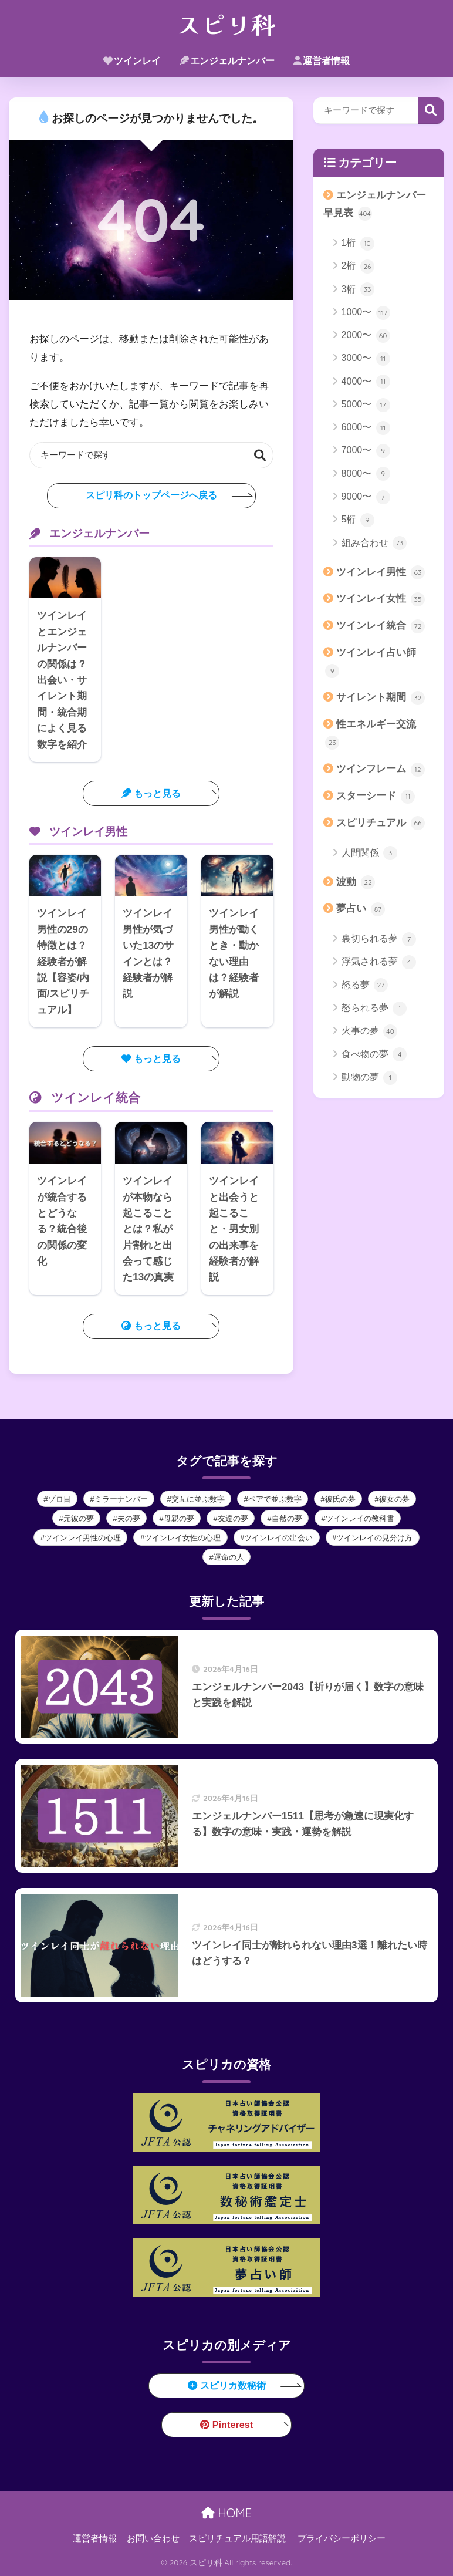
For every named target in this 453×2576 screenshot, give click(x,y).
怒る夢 (365, 985)
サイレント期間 (380, 698)
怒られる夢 (374, 1009)
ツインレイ (132, 61)
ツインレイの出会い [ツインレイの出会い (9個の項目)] (278, 1537)
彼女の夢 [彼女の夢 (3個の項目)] (394, 1499)
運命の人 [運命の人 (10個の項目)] (229, 1557)
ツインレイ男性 (380, 572)
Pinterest (226, 2424)
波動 (355, 882)
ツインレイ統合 (380, 626)
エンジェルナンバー (227, 61)
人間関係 (369, 853)
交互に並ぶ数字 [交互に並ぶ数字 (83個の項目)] (198, 1499)
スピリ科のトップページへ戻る (151, 495)
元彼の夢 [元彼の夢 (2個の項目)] (78, 1518)
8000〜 (366, 474)
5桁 (358, 520)
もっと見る (151, 793)
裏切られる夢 (379, 939)
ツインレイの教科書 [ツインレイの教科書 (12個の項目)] (360, 1518)
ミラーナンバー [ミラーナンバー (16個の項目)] (121, 1499)
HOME (226, 2513)
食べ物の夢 (374, 1054)
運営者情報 (321, 61)
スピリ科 (226, 23)
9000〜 (366, 497)
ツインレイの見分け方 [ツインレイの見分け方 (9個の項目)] (374, 1537)
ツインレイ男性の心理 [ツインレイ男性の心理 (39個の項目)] (83, 1537)
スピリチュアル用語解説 (237, 2538)
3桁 (358, 289)
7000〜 (366, 451)
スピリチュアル (380, 823)
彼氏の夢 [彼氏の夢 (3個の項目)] (340, 1499)
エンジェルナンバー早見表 (374, 205)
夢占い (360, 909)
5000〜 (366, 405)
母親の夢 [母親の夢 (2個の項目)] (179, 1518)
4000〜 (366, 382)
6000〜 (366, 428)
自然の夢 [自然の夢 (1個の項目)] (287, 1518)
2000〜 (366, 336)
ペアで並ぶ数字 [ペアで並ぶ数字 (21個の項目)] (275, 1499)
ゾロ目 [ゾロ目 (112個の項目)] (59, 1499)
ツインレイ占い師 (370, 662)
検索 (260, 455)
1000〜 (366, 313)
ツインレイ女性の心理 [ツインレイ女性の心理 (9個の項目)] (182, 1537)
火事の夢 (369, 1031)
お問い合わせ (153, 2538)
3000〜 (366, 359)
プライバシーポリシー (342, 2538)
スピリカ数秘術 (227, 2385)
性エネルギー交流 (370, 734)
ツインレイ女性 (380, 599)
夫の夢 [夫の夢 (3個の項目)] (128, 1518)
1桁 (358, 244)
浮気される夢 (379, 962)
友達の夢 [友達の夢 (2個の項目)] (233, 1518)
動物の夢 (369, 1078)
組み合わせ (374, 543)
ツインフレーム (380, 770)
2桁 (358, 266)
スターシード (375, 797)
